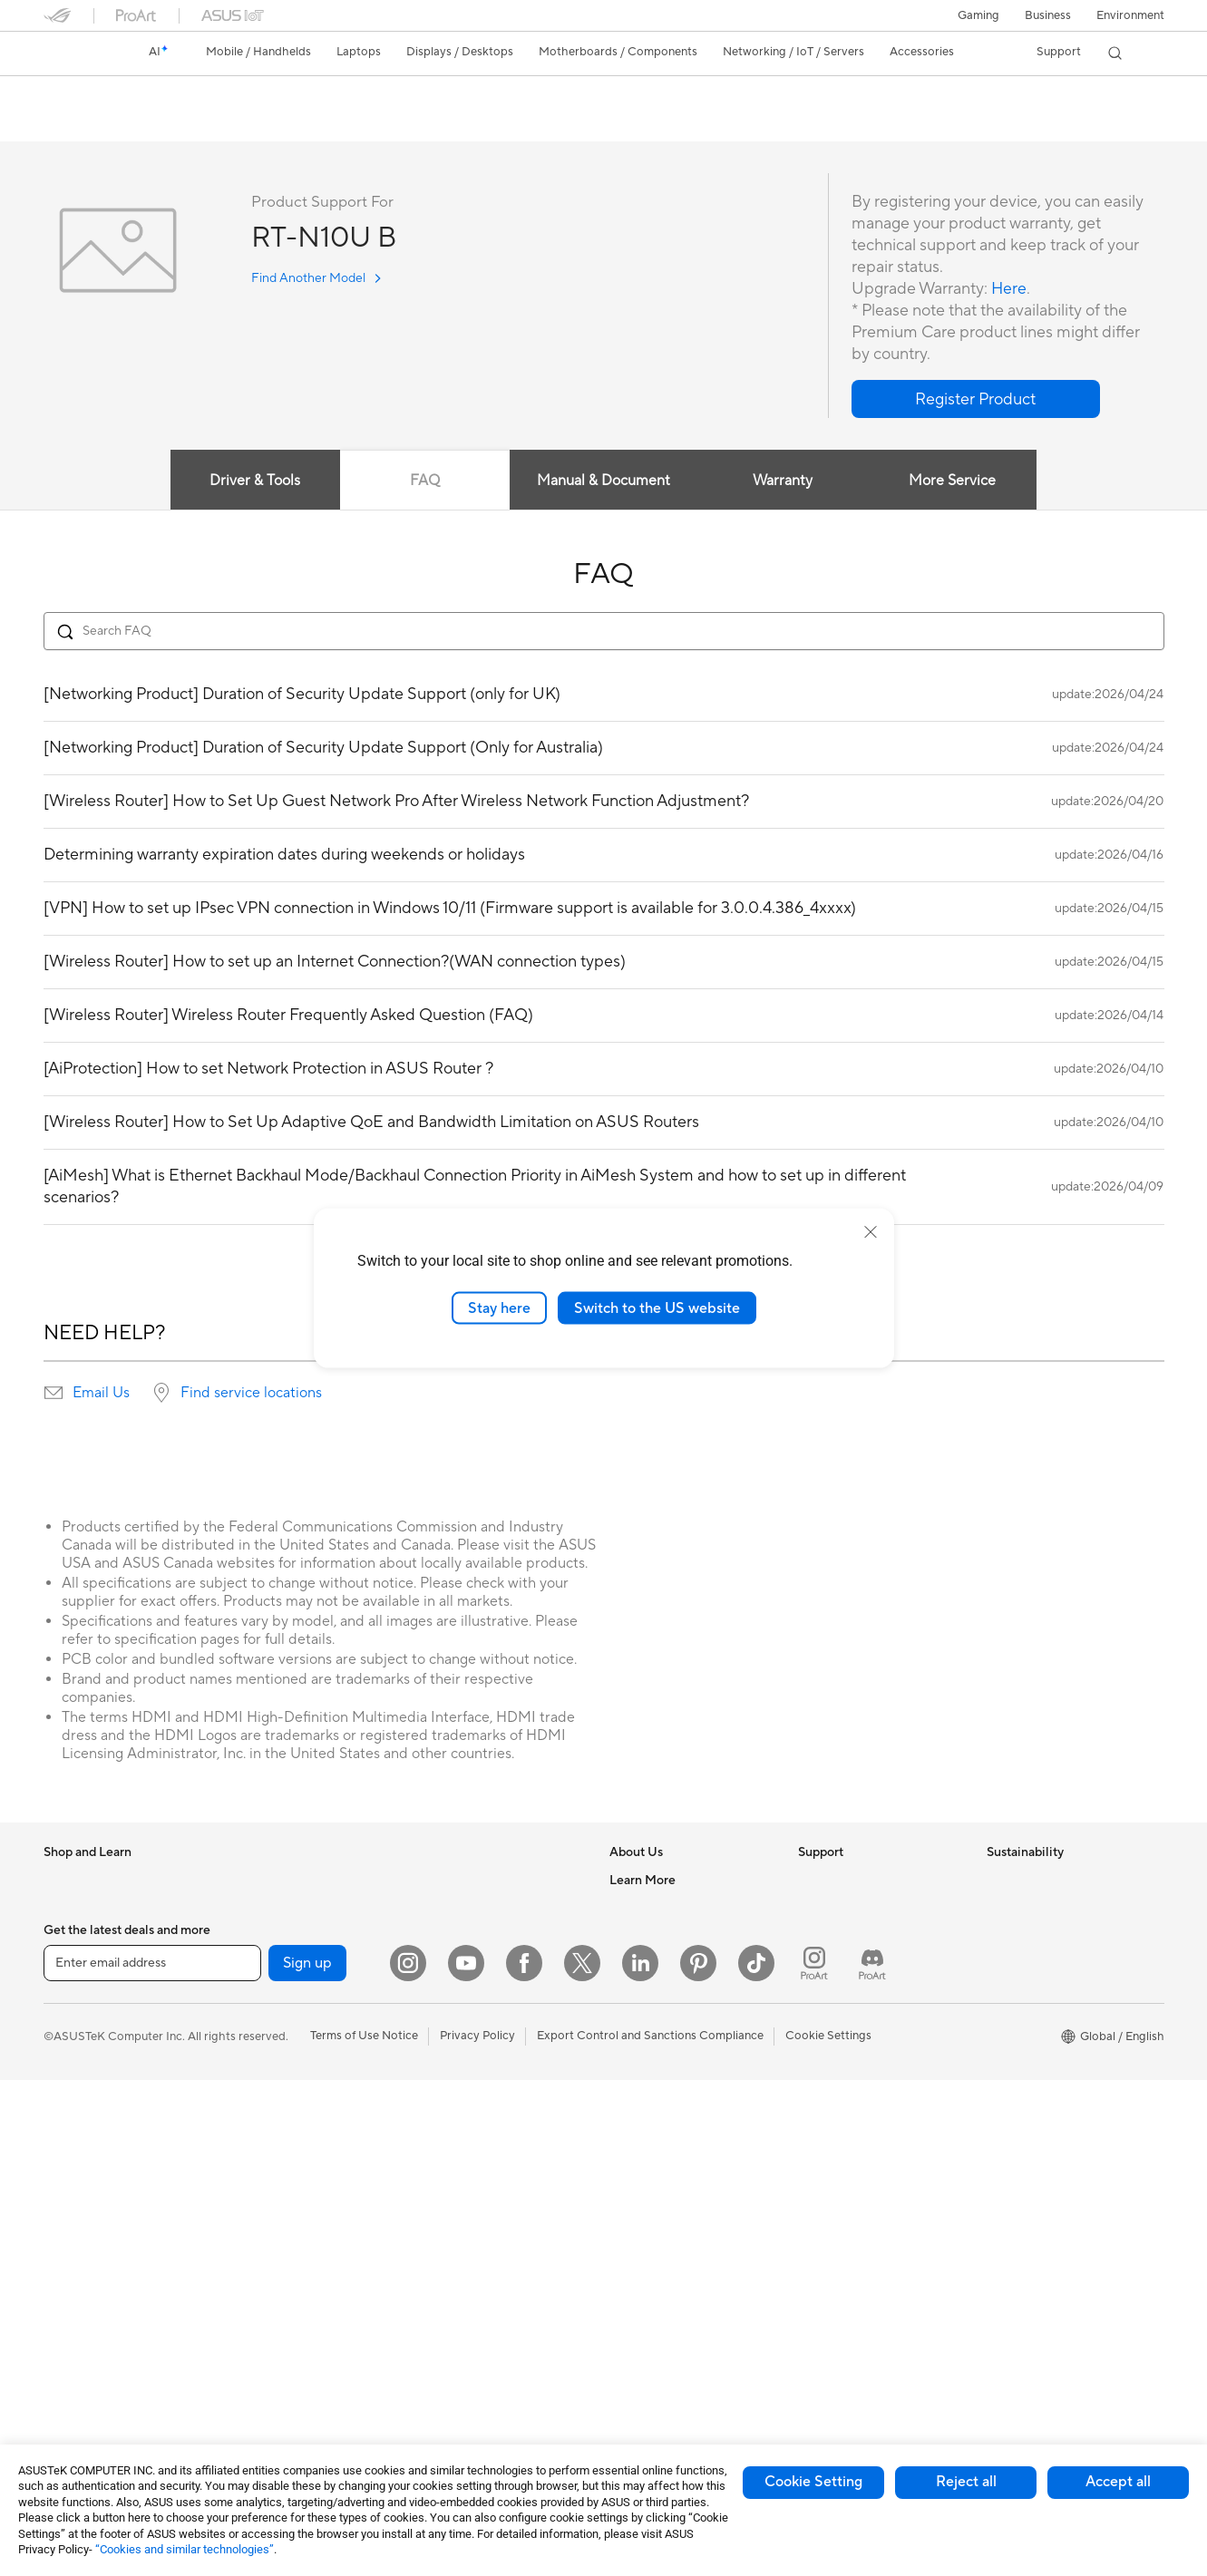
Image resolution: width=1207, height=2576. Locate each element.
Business (1048, 15)
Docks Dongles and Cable (487, 2262)
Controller (445, 2316)
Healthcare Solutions (100, 1936)
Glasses (250, 1935)
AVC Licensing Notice (667, 2262)
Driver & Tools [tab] (254, 481)
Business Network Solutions (492, 1880)
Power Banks (453, 2289)
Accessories (76, 1963)
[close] (870, 1231)
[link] (74, 53)
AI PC (624, 2126)
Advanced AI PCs (656, 2153)
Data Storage (266, 2153)
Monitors (68, 2209)
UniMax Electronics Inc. (672, 2071)
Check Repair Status (853, 1880)
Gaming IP (445, 2371)
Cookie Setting (813, 2482)
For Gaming (75, 2127)
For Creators (78, 2073)
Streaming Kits (457, 2153)
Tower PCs (72, 2291)
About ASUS (643, 1880)
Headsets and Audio (472, 2126)
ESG (998, 1880)
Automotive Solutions (667, 2235)
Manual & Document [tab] (603, 481)
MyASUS (822, 2071)
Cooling (251, 2072)
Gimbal (437, 2344)
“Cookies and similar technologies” (184, 2549)
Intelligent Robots (466, 1907)
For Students (78, 2100)
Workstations (266, 1880)
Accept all (1118, 2482)
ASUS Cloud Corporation (677, 2043)
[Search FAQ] (604, 632)
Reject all (966, 2482)
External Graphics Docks (297, 2180)
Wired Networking (279, 2386)
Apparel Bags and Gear (480, 2180)
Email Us (101, 1394)
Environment (1130, 15)
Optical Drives (268, 2126)
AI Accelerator (269, 2208)
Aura (622, 2344)
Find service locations (251, 1394)
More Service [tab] (953, 481)
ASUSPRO (638, 2208)
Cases (246, 2044)
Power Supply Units (283, 2099)
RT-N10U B (91, 94)
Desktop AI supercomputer (491, 1962)
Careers (630, 1907)
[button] (978, 15)
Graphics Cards (272, 2017)
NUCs (60, 2345)
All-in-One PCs (83, 2264)
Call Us (817, 1989)
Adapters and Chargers (481, 2235)
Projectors (72, 2237)
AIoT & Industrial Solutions (488, 1935)
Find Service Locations (859, 1907)
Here (1009, 289)
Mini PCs (67, 2373)
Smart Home (452, 2016)
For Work (68, 2045)
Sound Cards (265, 2235)
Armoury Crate (649, 2316)
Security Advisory (845, 2016)
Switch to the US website (657, 1307)
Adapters (255, 2359)
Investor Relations (657, 1962)
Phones (63, 1908)
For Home (70, 2018)
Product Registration (854, 1935)
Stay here (499, 1307)
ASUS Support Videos (857, 2043)
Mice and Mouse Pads (476, 2099)
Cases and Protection (475, 2208)
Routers (251, 2290)
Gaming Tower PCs (94, 2318)
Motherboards (269, 1990)
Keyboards (447, 2072)
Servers (438, 1989)
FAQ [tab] (425, 481)
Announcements (652, 1935)
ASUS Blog (639, 2289)
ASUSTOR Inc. (648, 2016)
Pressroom (638, 1989)
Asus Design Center (662, 2180)
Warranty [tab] (783, 481)
